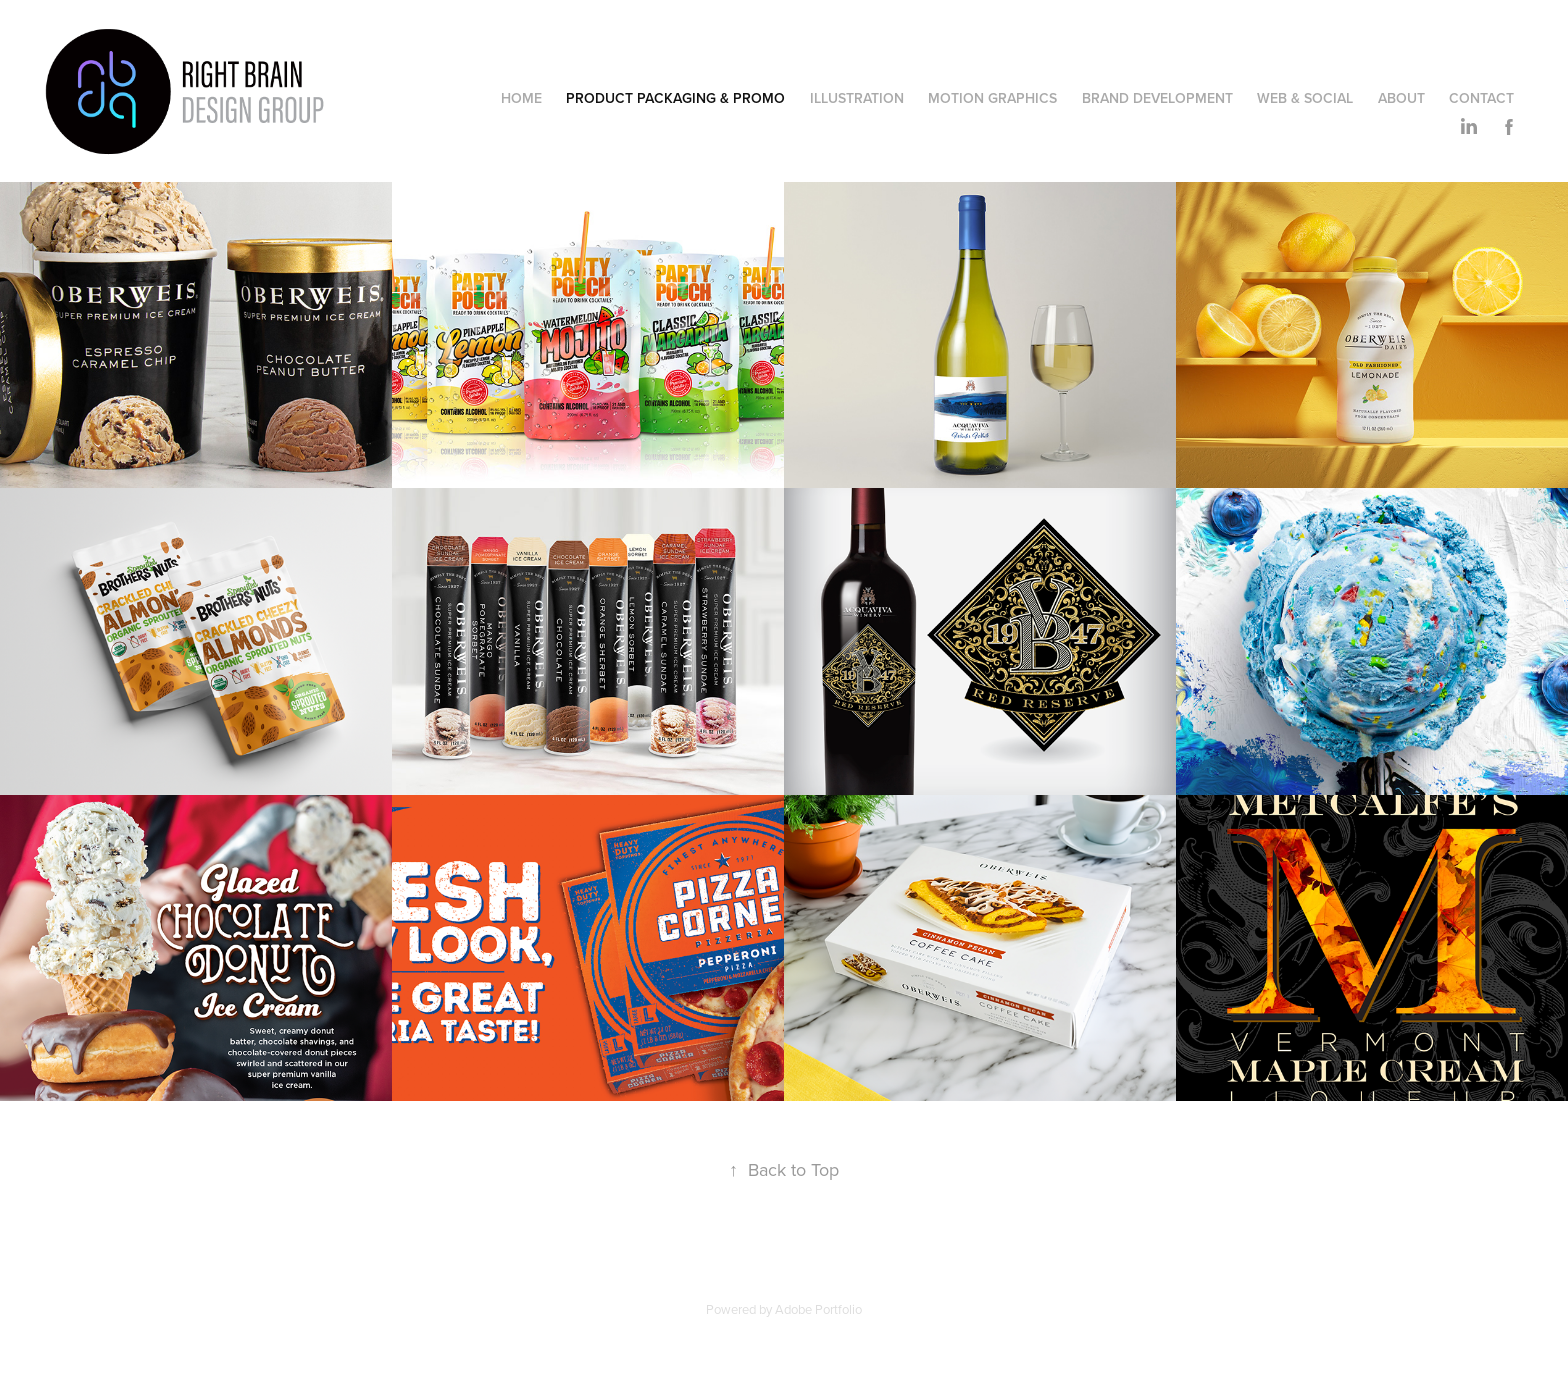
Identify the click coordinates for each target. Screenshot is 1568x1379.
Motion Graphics (992, 98)
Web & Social (1305, 98)
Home (521, 98)
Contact (1481, 98)
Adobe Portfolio (818, 1309)
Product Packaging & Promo (675, 98)
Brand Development (1157, 98)
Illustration (857, 98)
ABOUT (1401, 98)
